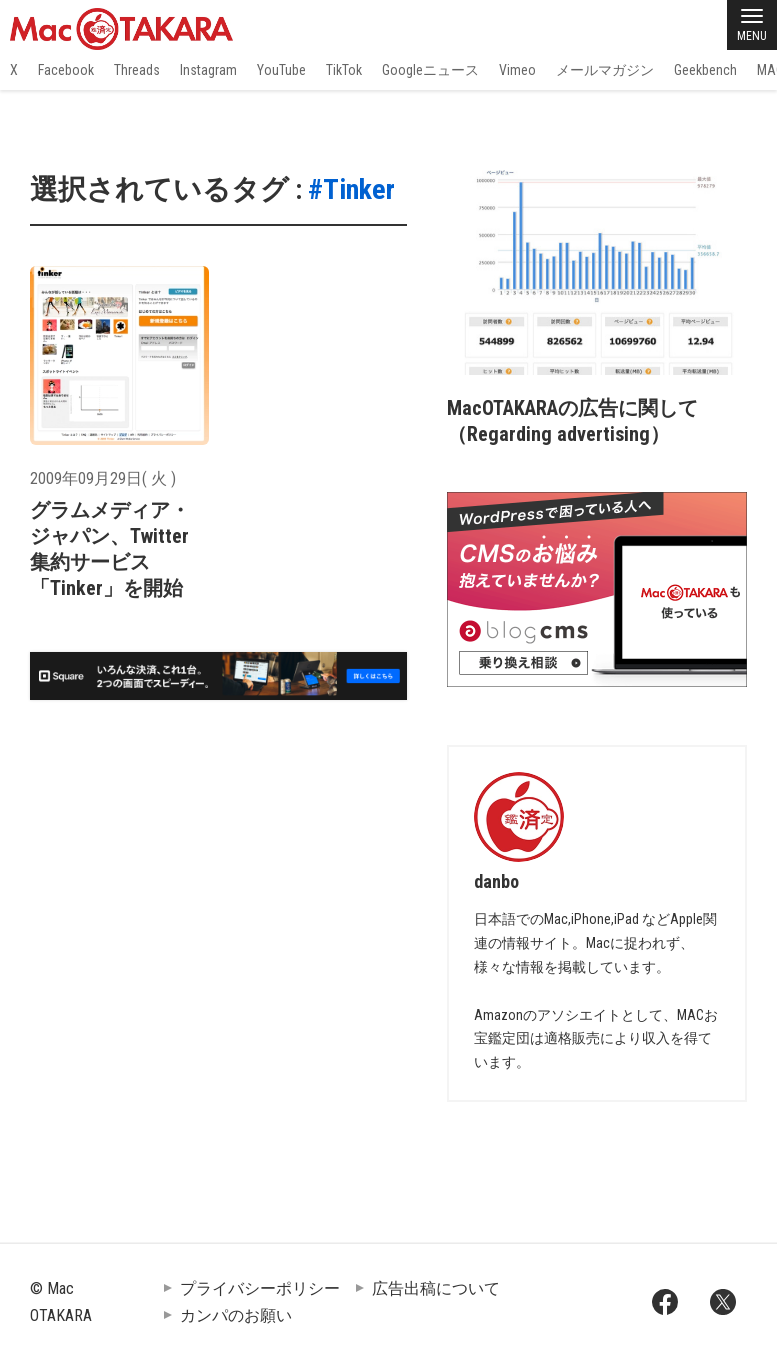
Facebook (66, 70)
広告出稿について (436, 1288)
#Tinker (351, 189)
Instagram (208, 70)
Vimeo (517, 70)
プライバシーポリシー (260, 1288)
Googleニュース (430, 70)
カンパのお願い (236, 1315)
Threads (137, 70)
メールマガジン (605, 70)
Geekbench (705, 70)
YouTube (281, 70)
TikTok (344, 70)
